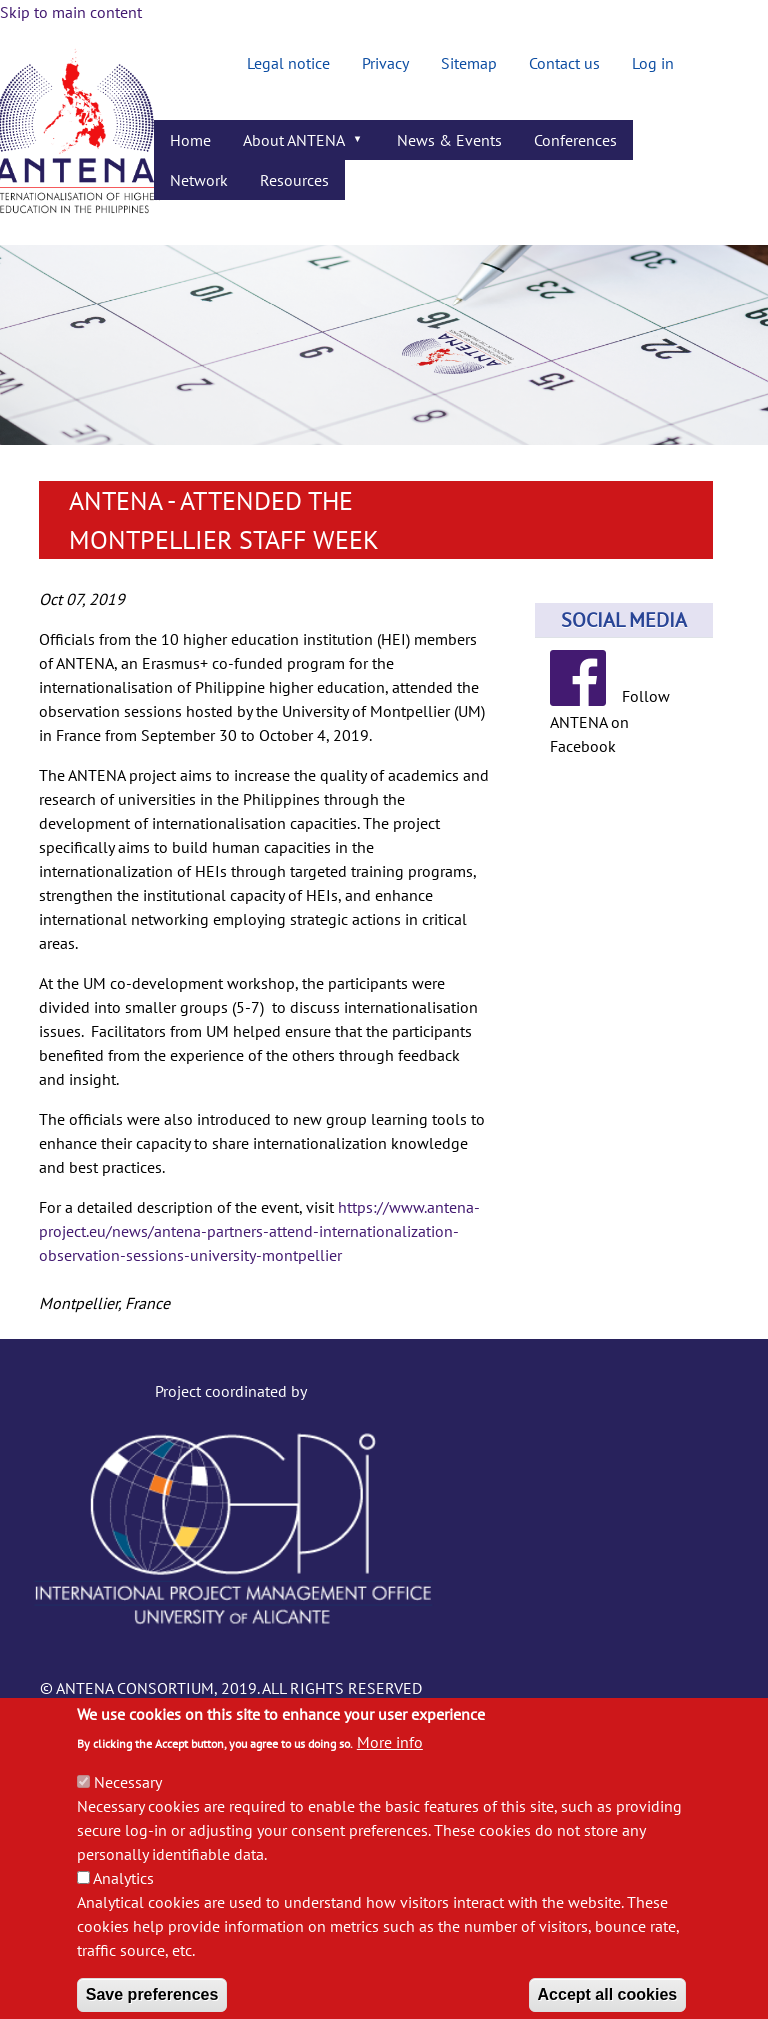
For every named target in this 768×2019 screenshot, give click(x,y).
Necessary (128, 1808)
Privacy (385, 63)
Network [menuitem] (199, 180)
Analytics (123, 1904)
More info (390, 1768)
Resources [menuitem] (294, 180)
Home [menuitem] (190, 140)
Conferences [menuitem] (575, 140)
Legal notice (288, 63)
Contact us (564, 63)
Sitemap (469, 63)
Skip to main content (71, 12)
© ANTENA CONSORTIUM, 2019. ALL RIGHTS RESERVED (231, 1688)
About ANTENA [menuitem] (296, 145)
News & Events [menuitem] (449, 140)
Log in (653, 63)
